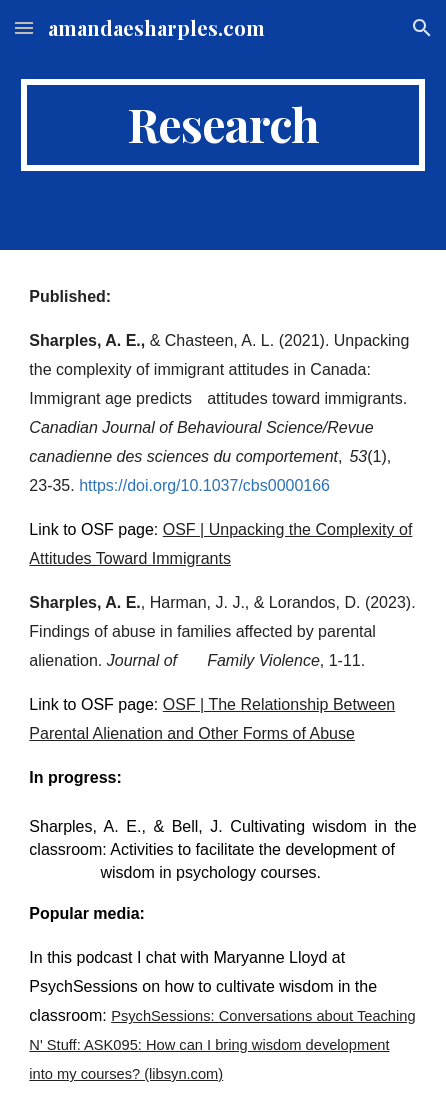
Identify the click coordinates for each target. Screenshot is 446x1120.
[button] (24, 27)
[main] (222, 125)
